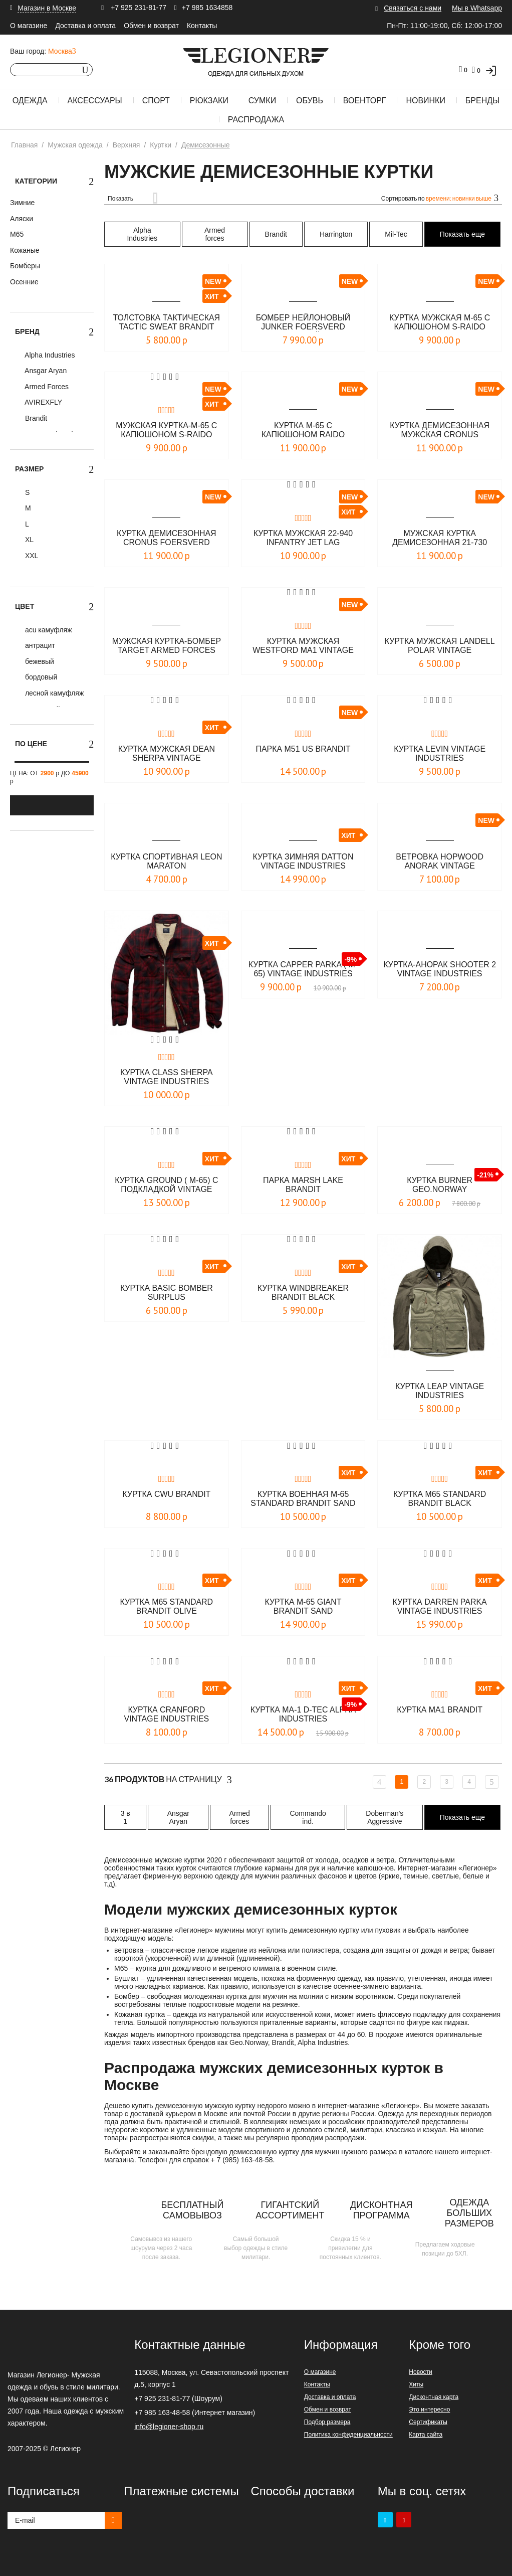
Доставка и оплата (85, 26)
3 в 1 (125, 1817)
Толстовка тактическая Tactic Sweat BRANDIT (166, 322)
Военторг (364, 100)
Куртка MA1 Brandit (439, 1709)
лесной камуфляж (53, 693)
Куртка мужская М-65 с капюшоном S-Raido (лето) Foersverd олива (439, 322)
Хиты (416, 2384)
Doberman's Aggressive (384, 1817)
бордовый (40, 677)
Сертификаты (428, 2422)
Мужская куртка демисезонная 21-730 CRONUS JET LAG (439, 538)
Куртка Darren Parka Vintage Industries (439, 1606)
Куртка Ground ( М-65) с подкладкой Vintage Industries (166, 1185)
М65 (17, 234)
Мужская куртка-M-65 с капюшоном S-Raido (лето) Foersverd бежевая (166, 430)
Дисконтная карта (433, 2396)
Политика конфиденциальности (348, 2434)
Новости (420, 2371)
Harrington (336, 234)
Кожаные (25, 250)
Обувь (309, 100)
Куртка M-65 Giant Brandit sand (303, 1606)
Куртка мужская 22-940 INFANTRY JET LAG (303, 538)
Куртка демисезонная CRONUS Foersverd (166, 538)
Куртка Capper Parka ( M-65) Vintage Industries (303, 969)
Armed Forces (46, 387)
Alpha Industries (49, 355)
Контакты (202, 26)
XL (28, 540)
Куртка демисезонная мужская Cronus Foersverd (439, 430)
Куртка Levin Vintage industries (440, 753)
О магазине (28, 26)
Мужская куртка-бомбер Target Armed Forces (166, 645)
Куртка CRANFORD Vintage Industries (166, 1714)
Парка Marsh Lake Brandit (303, 1184)
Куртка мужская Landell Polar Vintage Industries (439, 646)
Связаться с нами (412, 8)
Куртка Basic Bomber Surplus (166, 1292)
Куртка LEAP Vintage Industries (439, 1391)
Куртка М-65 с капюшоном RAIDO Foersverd (303, 430)
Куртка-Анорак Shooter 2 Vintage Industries (439, 969)
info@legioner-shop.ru (168, 2427)
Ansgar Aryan (45, 371)
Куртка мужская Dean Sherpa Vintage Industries (166, 754)
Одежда (30, 100)
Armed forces (214, 234)
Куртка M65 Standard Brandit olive (166, 1606)
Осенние (24, 282)
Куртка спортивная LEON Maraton (166, 861)
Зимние (22, 203)
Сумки (262, 100)
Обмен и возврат (151, 26)
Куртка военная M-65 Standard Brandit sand (303, 1498)
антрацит (39, 645)
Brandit (35, 418)
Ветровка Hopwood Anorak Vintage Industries (439, 861)
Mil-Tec (396, 234)
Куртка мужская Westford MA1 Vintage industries (303, 646)
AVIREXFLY (42, 402)
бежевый (38, 661)
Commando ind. (308, 1817)
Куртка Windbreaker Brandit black (303, 1292)
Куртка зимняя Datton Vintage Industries (303, 861)
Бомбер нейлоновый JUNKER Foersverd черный (302, 322)
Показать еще (462, 234)
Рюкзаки (209, 100)
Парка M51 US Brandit (303, 749)
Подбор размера (327, 2422)
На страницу (168, 1779)
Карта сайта (425, 2434)
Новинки (425, 100)
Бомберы (25, 266)
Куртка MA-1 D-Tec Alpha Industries (303, 1714)
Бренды (482, 100)
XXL (30, 556)
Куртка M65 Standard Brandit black (439, 1498)
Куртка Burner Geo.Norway (439, 1184)
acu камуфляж (47, 630)
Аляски (21, 219)
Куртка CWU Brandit (166, 1494)
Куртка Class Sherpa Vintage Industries (166, 1077)
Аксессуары (95, 100)
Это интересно (429, 2409)
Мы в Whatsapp (477, 8)
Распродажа (256, 119)
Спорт (156, 100)
